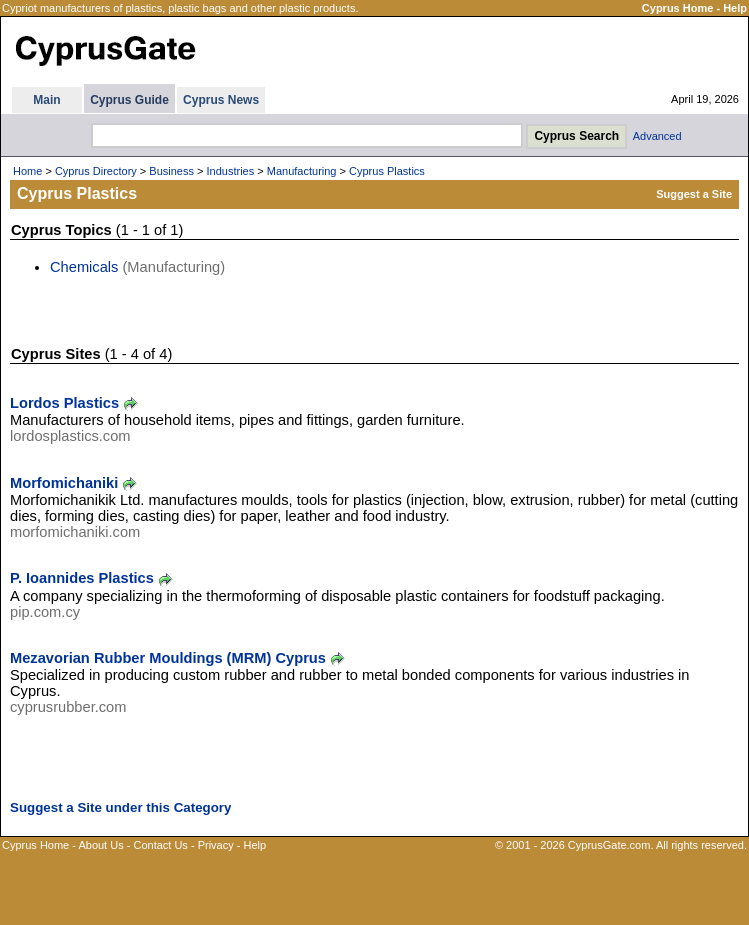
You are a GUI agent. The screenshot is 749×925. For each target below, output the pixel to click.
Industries (231, 171)
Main (46, 100)
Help (735, 8)
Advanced (657, 136)
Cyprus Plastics (387, 171)
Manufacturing (302, 171)
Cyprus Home (678, 8)
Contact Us (160, 845)
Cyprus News (221, 100)
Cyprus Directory (96, 171)
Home (27, 171)
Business (171, 171)
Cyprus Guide (129, 100)
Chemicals (84, 267)
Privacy (216, 845)
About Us (100, 845)
